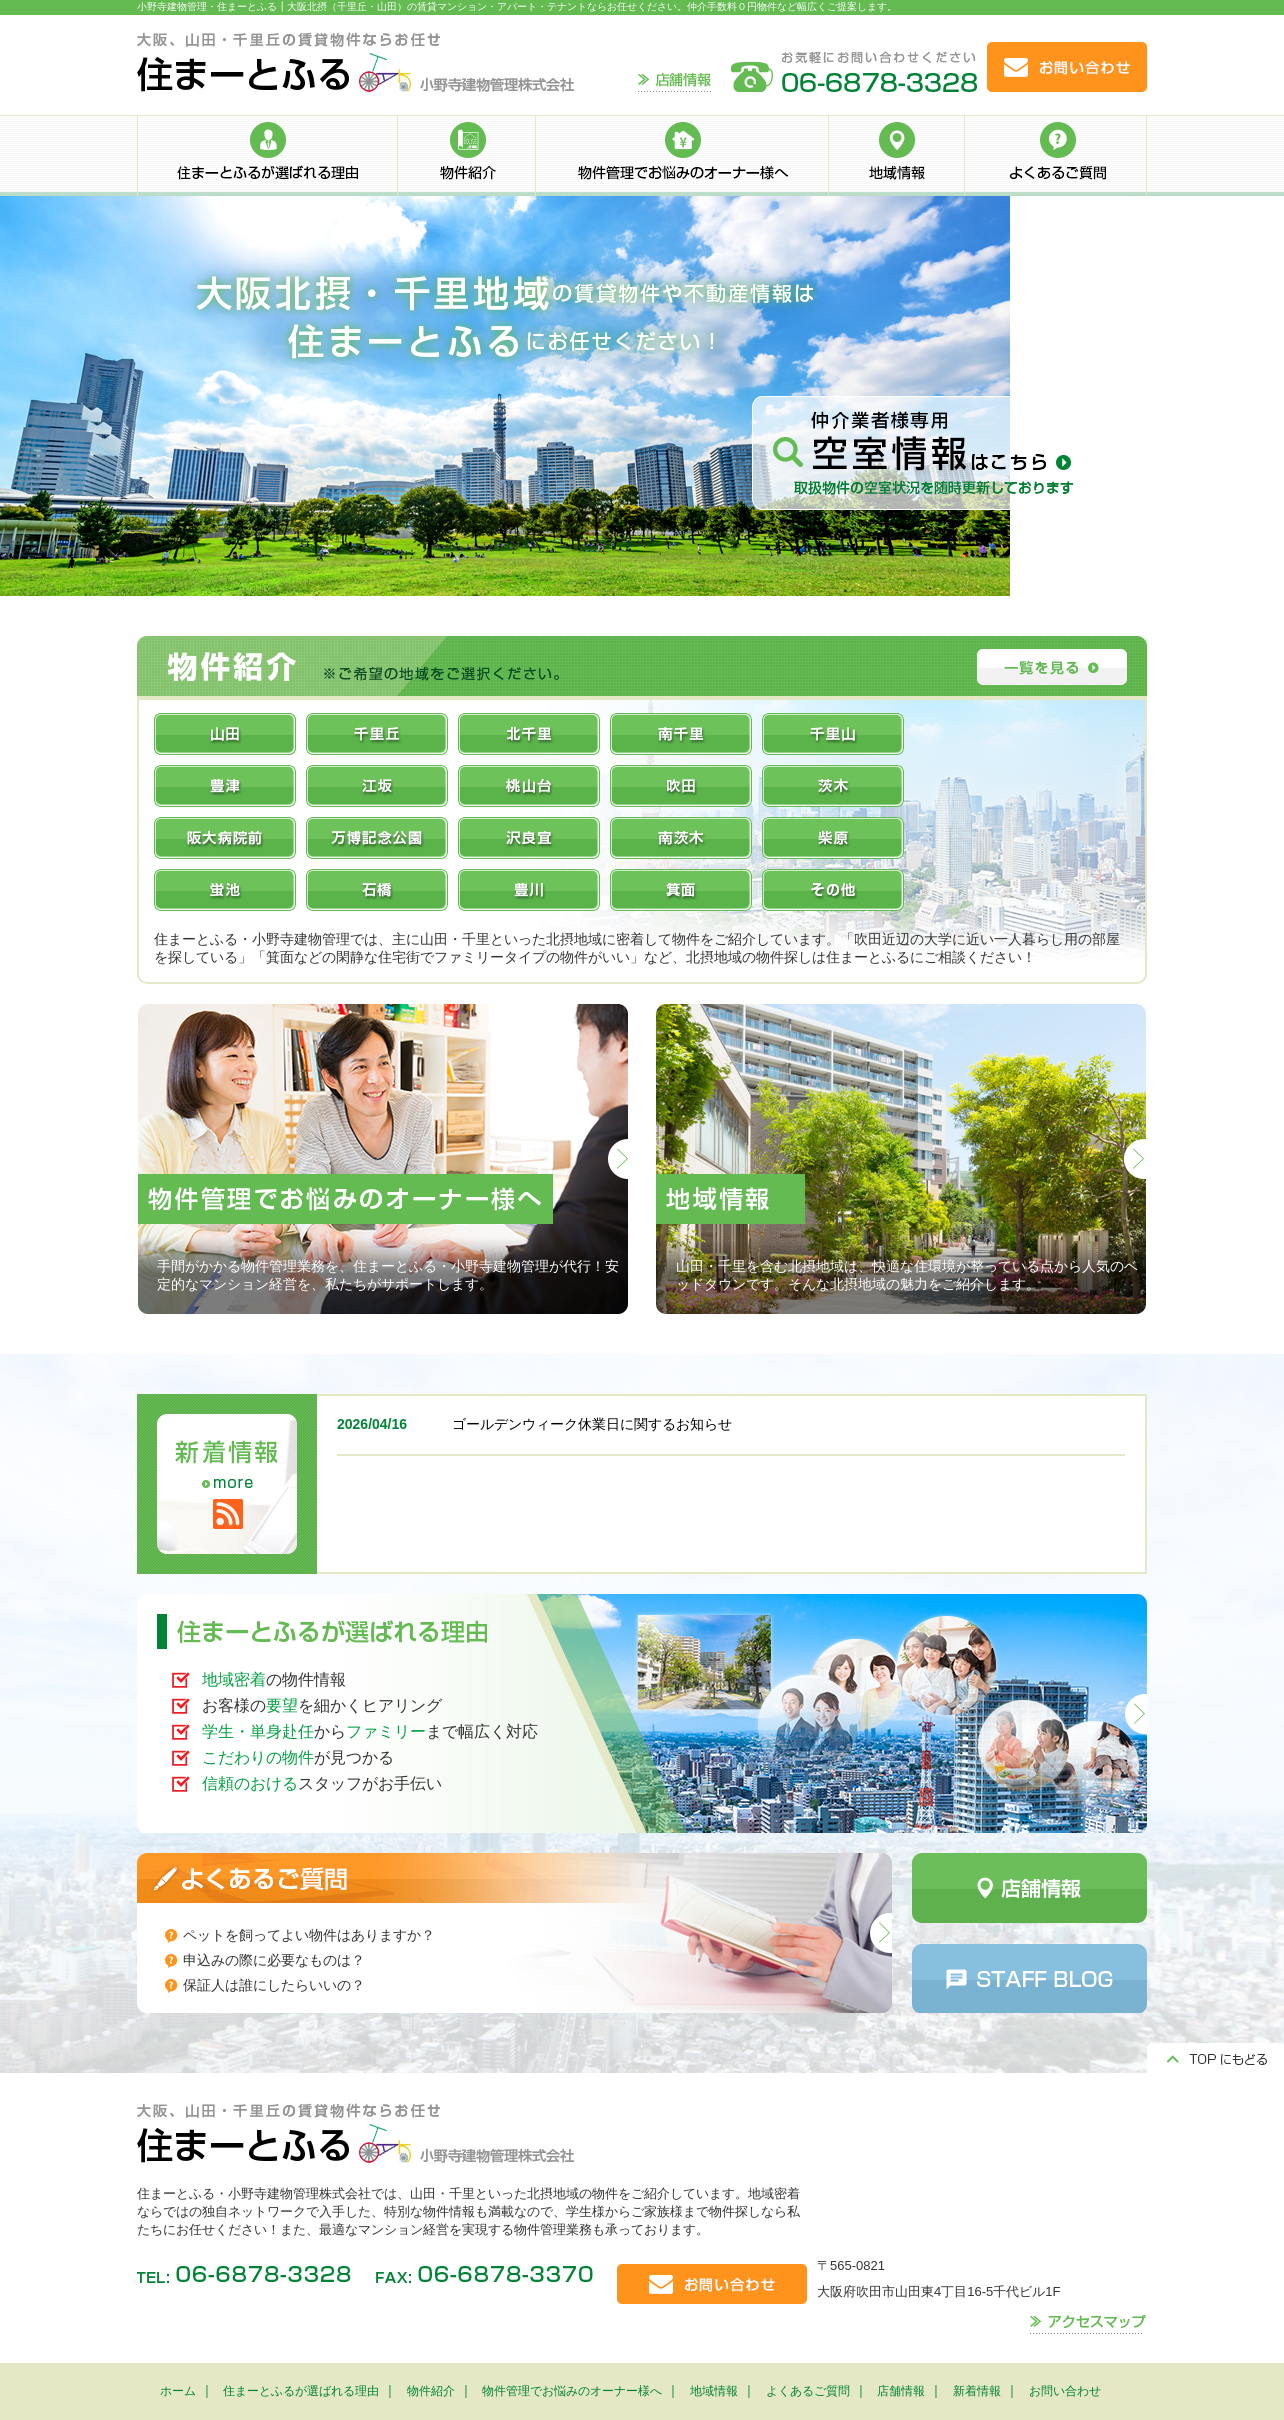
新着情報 (977, 2391)
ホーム (178, 2391)
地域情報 (714, 2391)
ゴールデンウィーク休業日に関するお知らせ (592, 1424)
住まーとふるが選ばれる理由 (301, 2391)
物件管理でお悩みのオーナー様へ (572, 2391)
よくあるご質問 (808, 2391)
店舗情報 (901, 2391)
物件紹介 (431, 2391)
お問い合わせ (1065, 2391)
